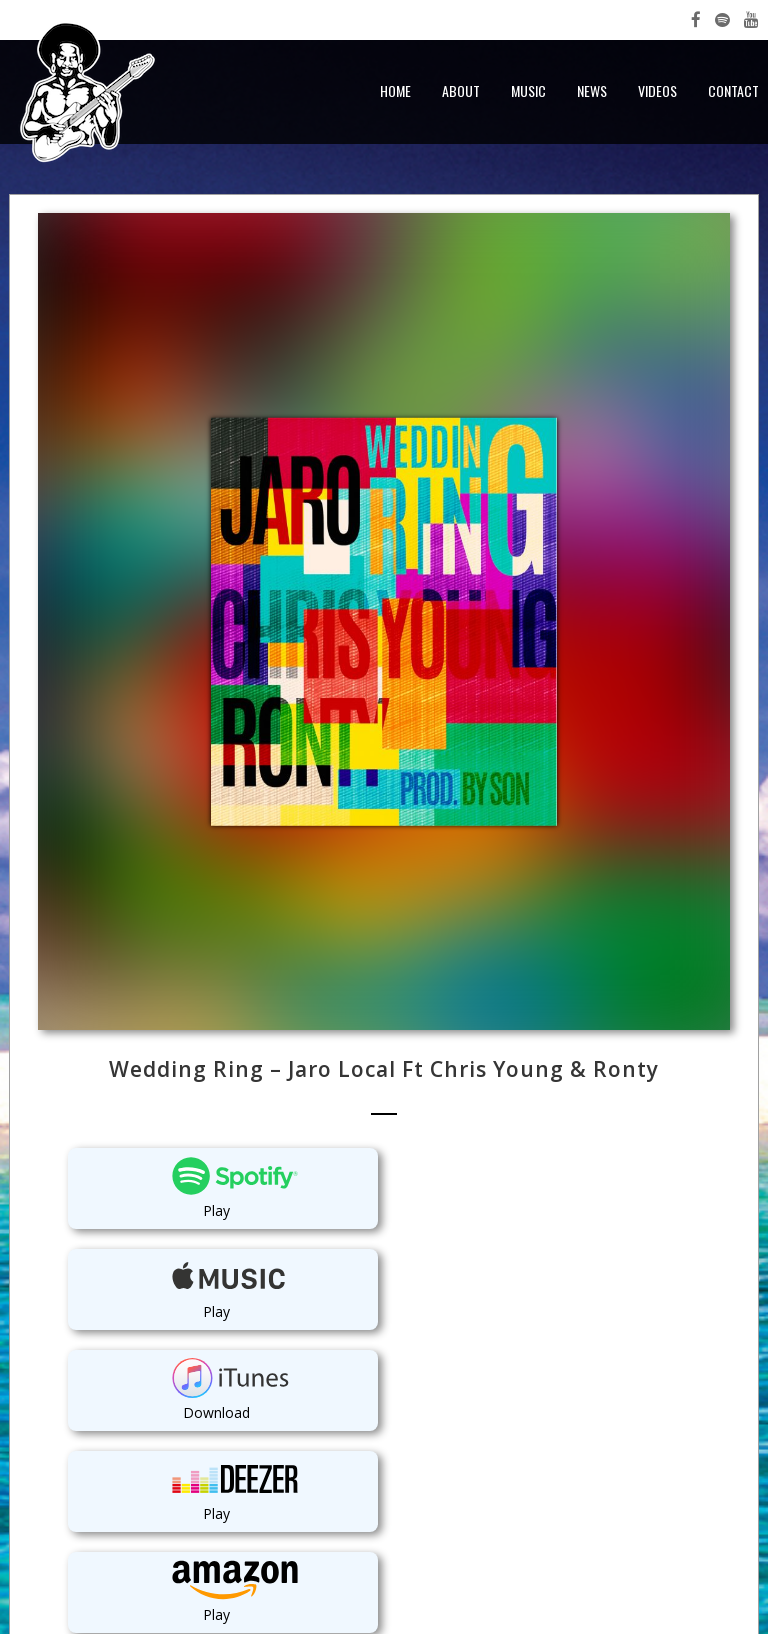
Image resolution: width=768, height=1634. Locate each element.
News (592, 90)
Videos (657, 90)
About (461, 90)
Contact (733, 90)
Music (528, 90)
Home (395, 90)
